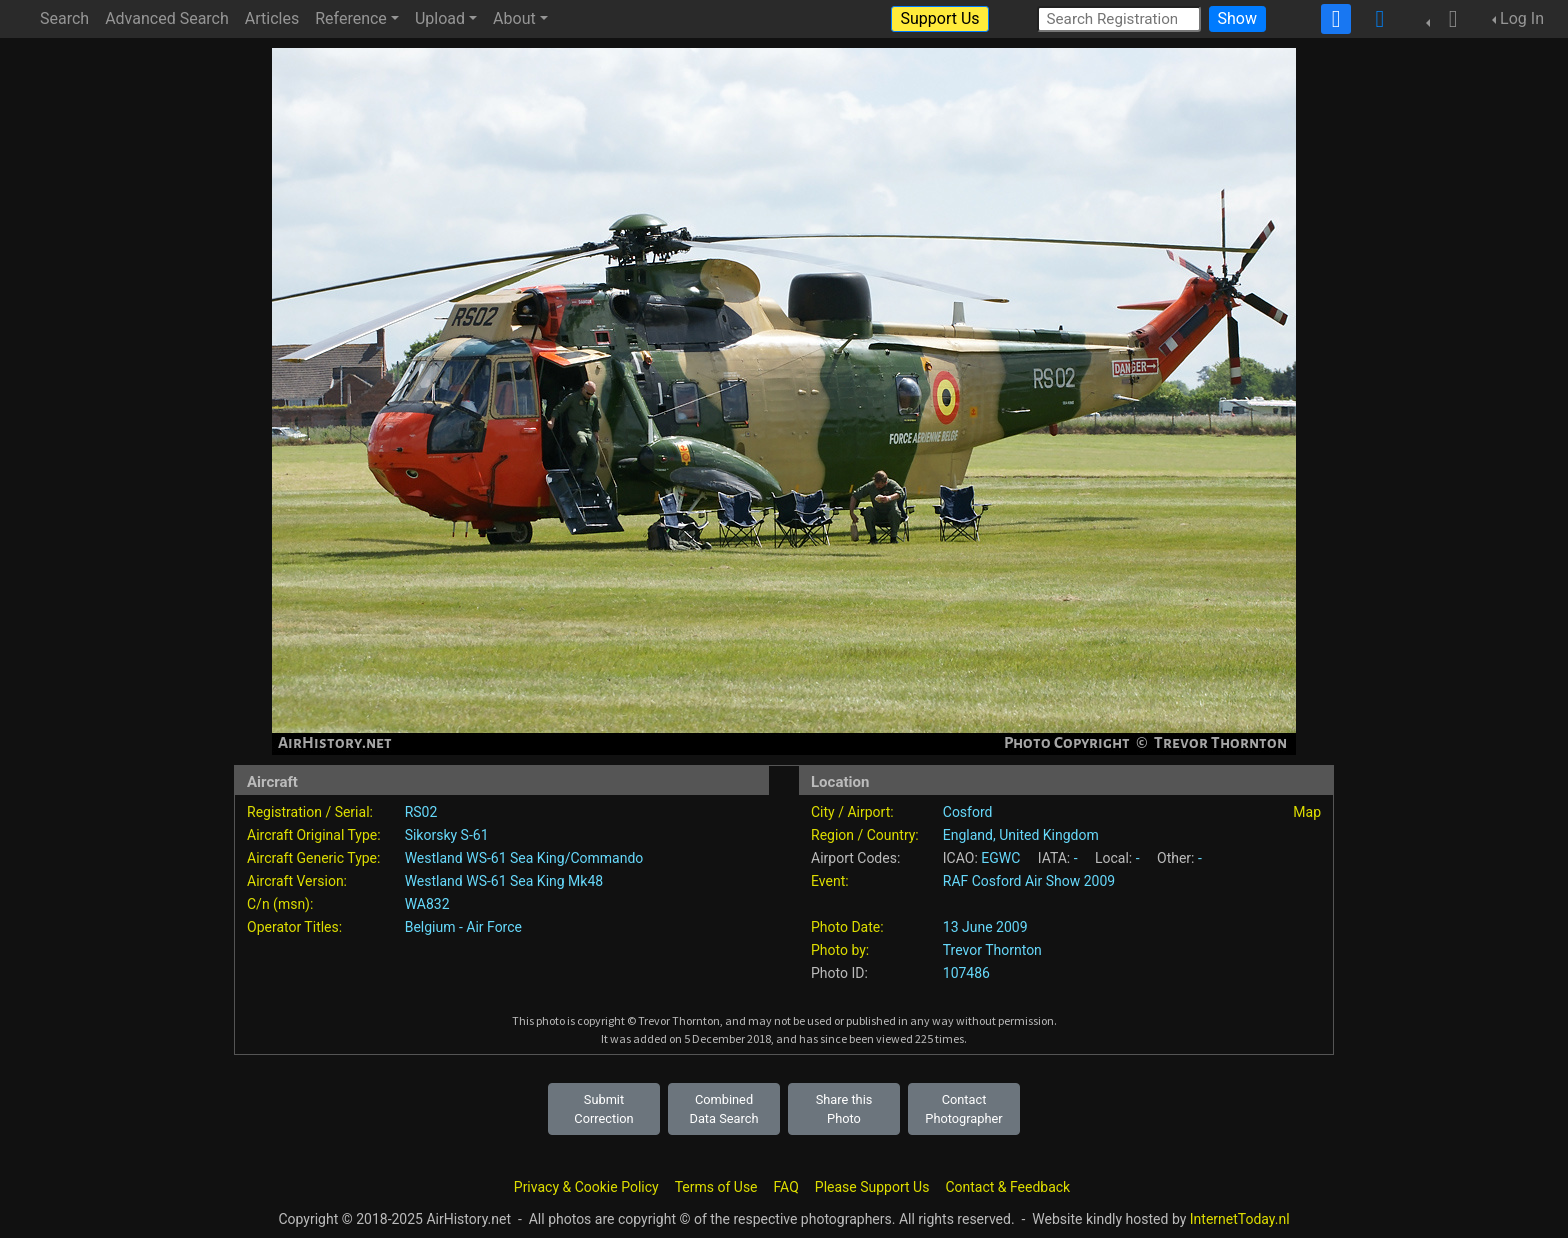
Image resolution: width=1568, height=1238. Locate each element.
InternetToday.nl (1240, 1219)
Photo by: (840, 950)
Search (64, 18)
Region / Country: (865, 835)
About (514, 18)
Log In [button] (1522, 18)
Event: (830, 881)
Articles (272, 18)
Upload (440, 18)
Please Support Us (872, 1187)
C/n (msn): (280, 904)
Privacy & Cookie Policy (586, 1187)
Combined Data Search (724, 1109)
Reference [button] (351, 18)
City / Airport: (852, 812)
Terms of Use (716, 1187)
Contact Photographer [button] (963, 1109)
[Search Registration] (1119, 18)
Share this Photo (844, 1109)
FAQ (786, 1187)
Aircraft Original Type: (314, 835)
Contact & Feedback (1007, 1187)
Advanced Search (167, 18)
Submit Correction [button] (603, 1109)
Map (1307, 812)
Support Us (939, 18)
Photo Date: (847, 927)
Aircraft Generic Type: (313, 858)
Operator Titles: (294, 927)
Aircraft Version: (297, 881)
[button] (1447, 19)
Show (1237, 18)
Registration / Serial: (310, 812)
